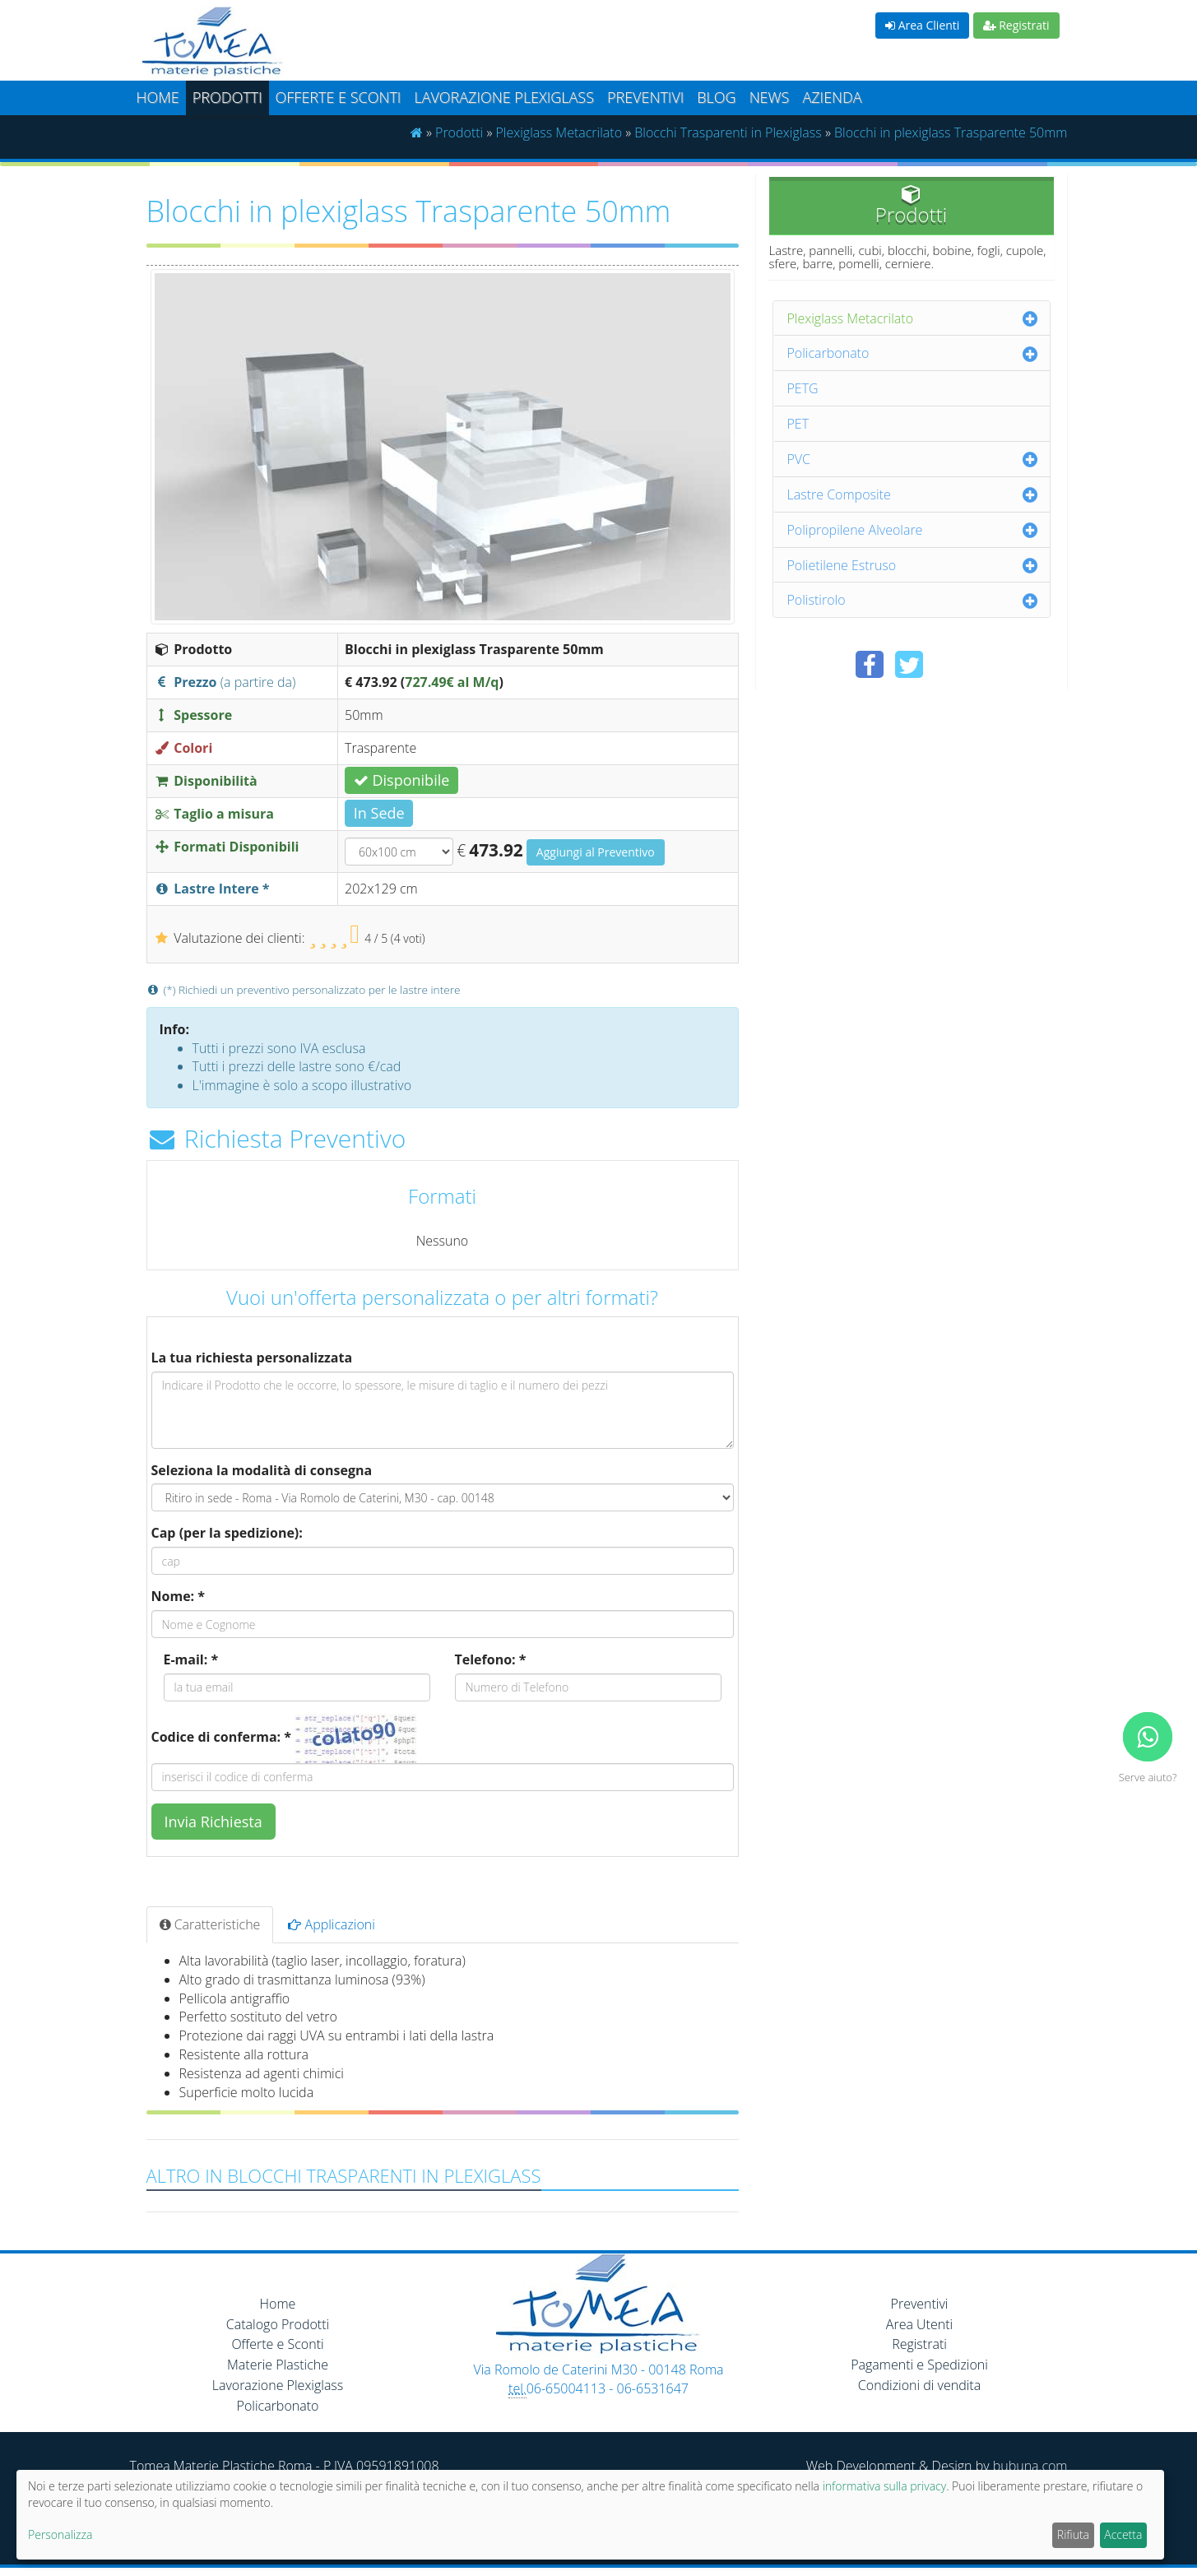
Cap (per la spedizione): (227, 1533)
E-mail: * (191, 1659)
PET (798, 424)
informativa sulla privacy (884, 2486)
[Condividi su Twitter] (909, 664)
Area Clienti (922, 25)
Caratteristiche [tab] (210, 1924)
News (769, 97)
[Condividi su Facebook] (870, 664)
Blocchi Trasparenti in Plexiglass (727, 132)
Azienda (831, 97)
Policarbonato (828, 353)
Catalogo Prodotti (277, 2324)
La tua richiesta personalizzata (252, 1357)
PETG (803, 388)
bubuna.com (1030, 2466)
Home (158, 97)
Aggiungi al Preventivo (595, 852)
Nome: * (178, 1596)
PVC (799, 459)
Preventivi (645, 97)
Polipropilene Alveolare (855, 530)
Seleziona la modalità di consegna (262, 1470)
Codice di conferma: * (221, 1737)
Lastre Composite (839, 494)
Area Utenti (919, 2324)
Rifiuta (1073, 2534)
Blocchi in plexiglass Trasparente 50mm (950, 132)
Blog (716, 97)
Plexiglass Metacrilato (559, 132)
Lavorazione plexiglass (504, 97)
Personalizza (60, 2534)
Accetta (1123, 2534)
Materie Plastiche (277, 2365)
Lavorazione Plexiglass (278, 2385)
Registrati (1016, 25)
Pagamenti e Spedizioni (919, 2365)
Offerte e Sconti (338, 97)
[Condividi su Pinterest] (949, 664)
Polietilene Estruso (842, 565)
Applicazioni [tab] (331, 1924)
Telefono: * (491, 1659)
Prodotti (227, 97)
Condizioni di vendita (919, 2385)
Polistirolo (816, 600)
